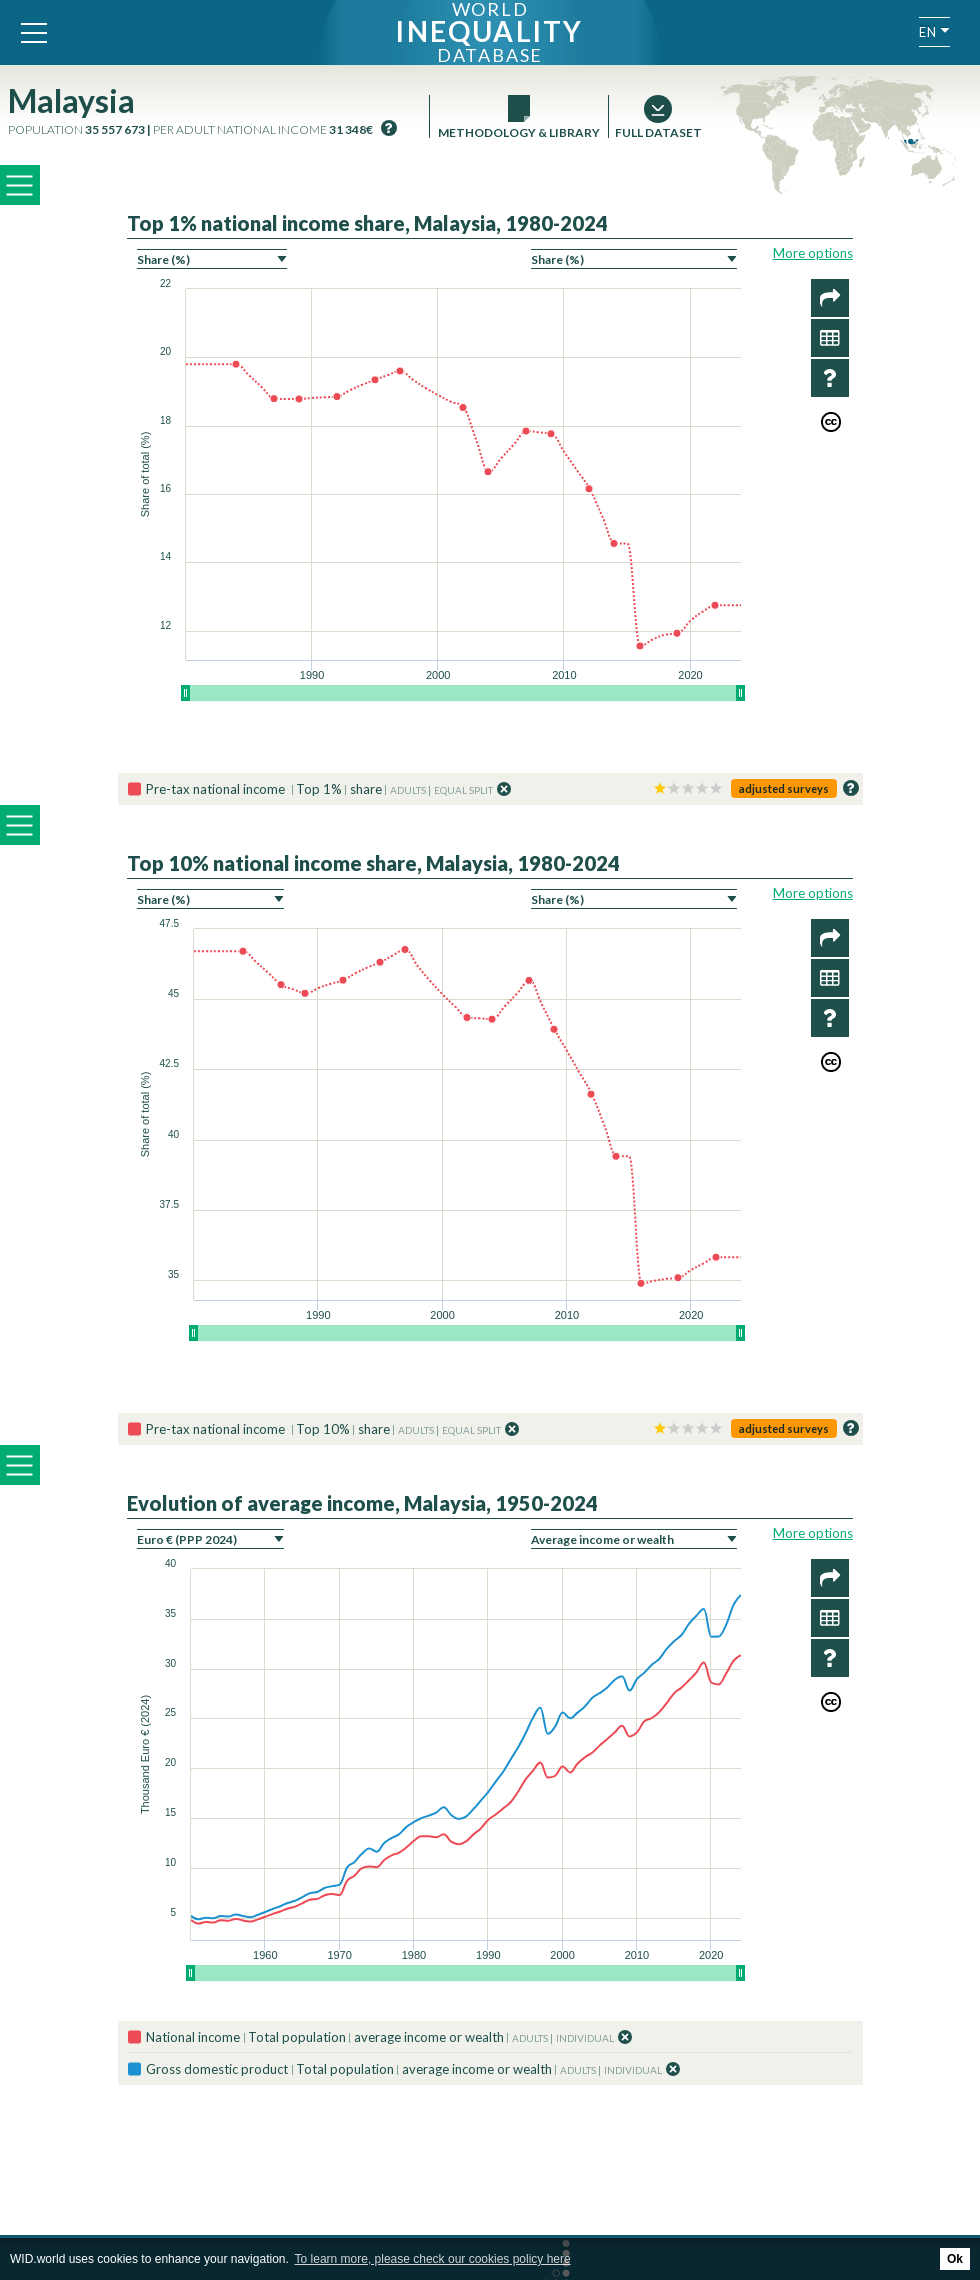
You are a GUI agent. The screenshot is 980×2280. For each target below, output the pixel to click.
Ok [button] (955, 2259)
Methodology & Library (519, 132)
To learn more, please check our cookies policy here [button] (433, 2259)
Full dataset (657, 132)
